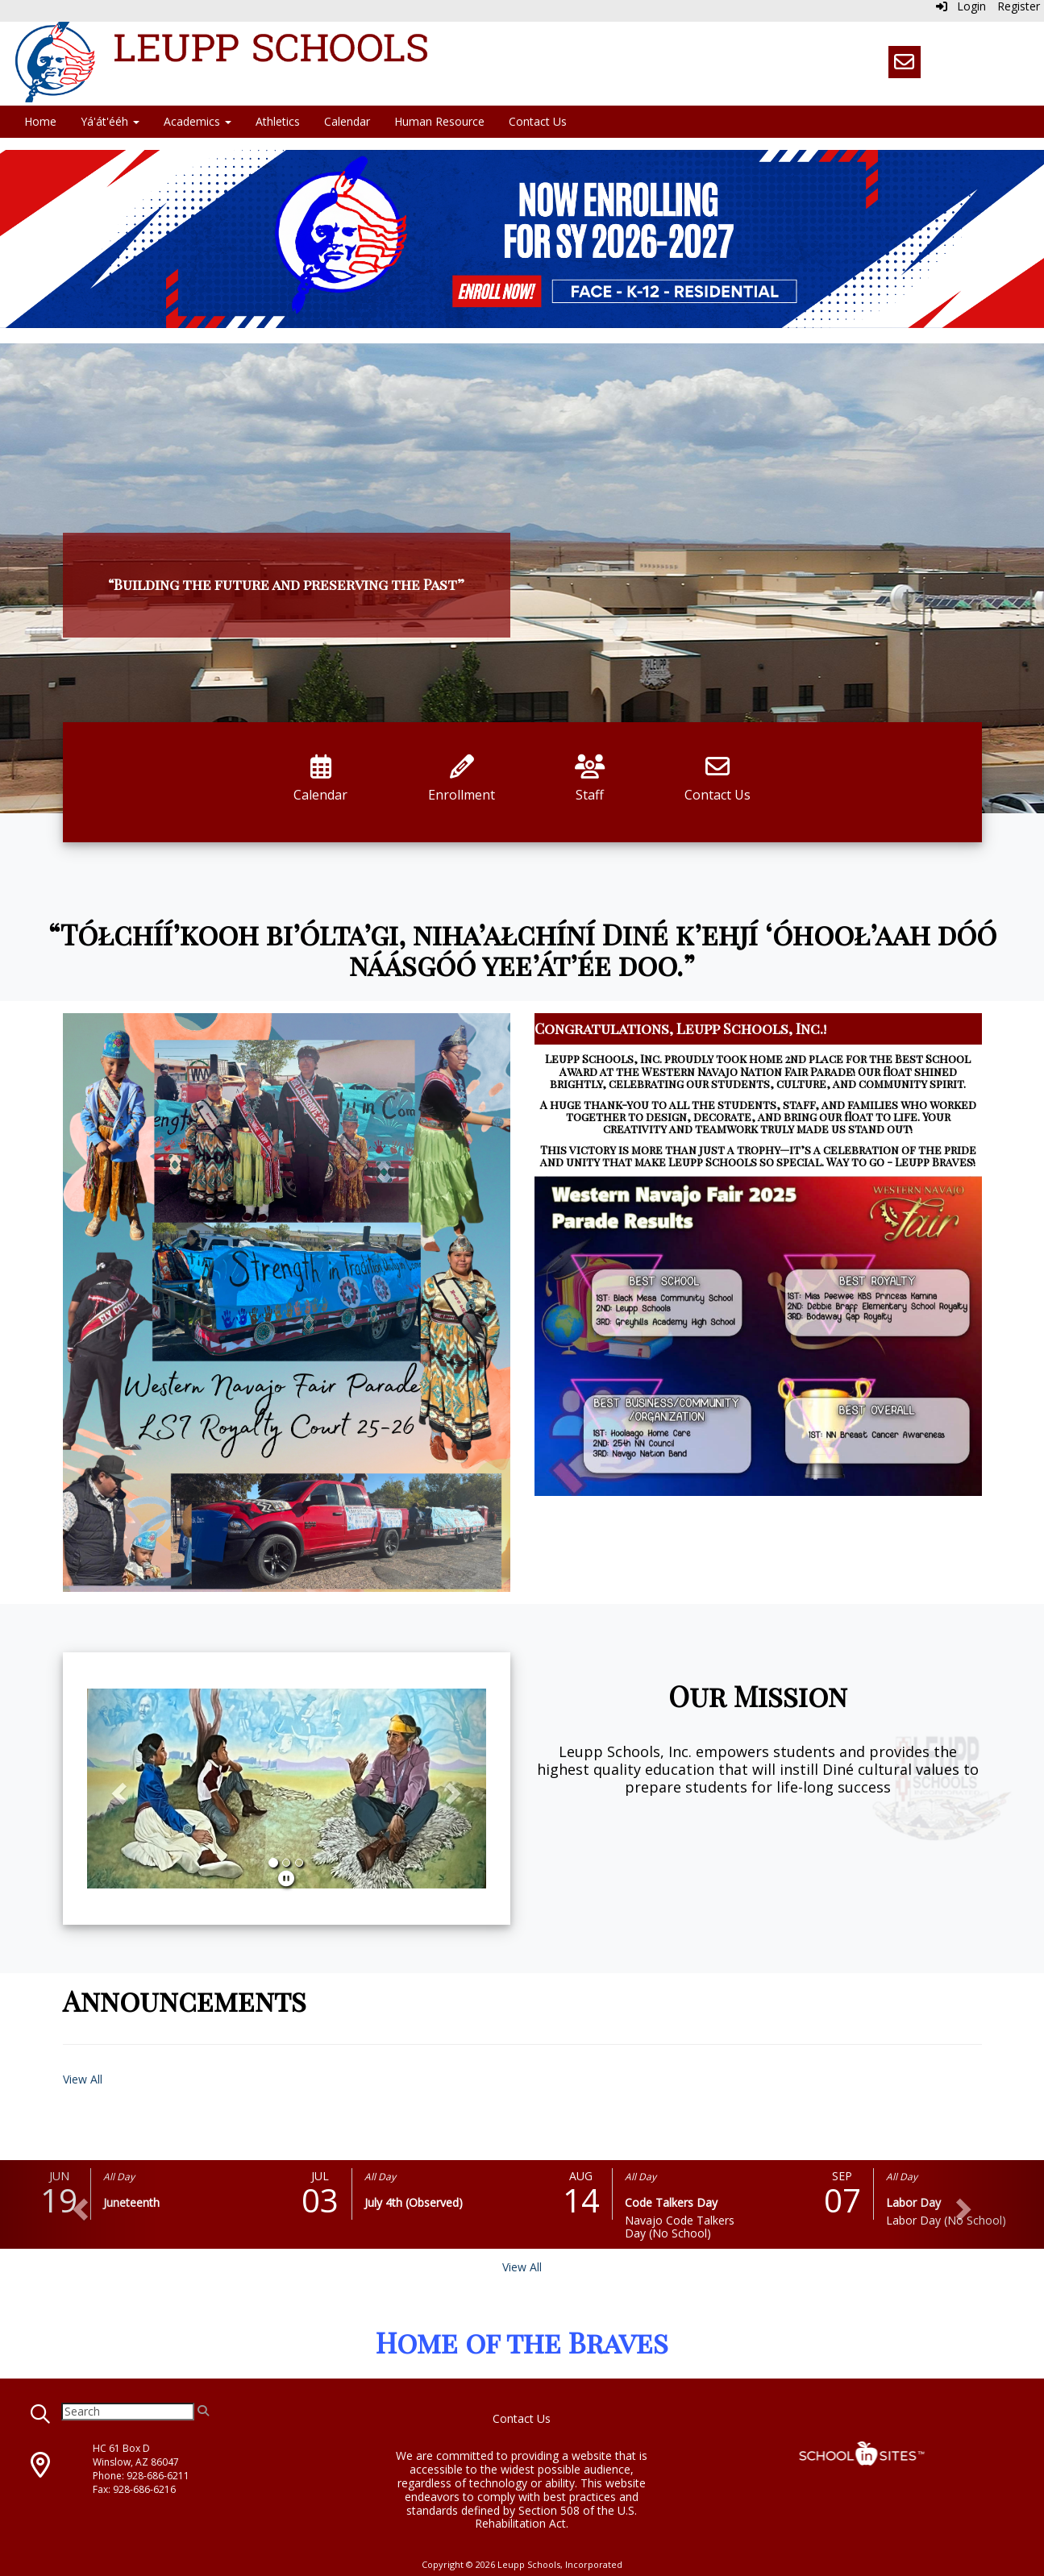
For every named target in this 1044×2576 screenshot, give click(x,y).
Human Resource (439, 121)
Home (40, 121)
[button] (117, 1788)
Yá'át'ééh (110, 121)
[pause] (286, 1878)
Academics (197, 121)
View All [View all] (522, 2267)
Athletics (278, 121)
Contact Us (538, 121)
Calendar (347, 121)
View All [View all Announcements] (82, 2079)
